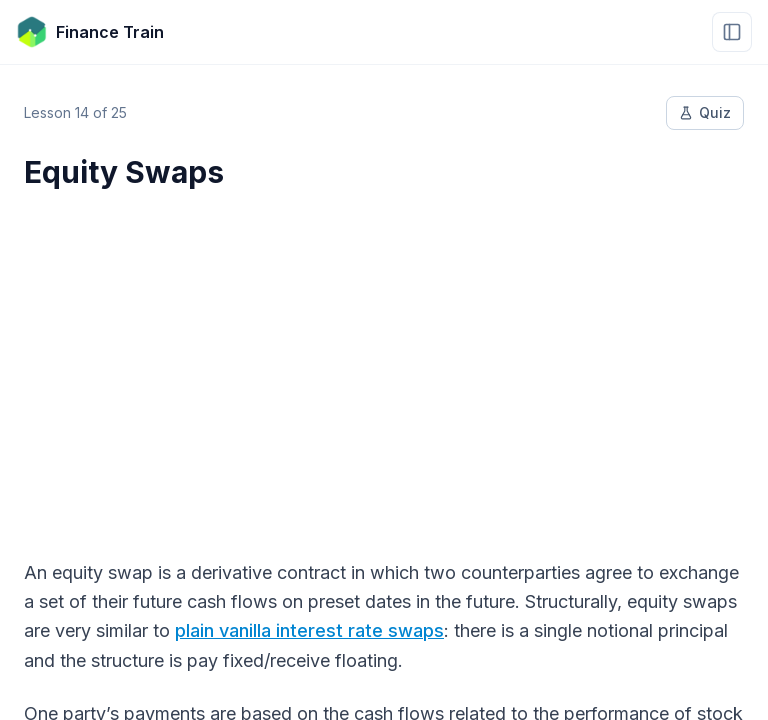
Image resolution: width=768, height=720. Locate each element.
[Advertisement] (384, 362)
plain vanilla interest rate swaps (309, 630)
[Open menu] (732, 32)
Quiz (705, 112)
